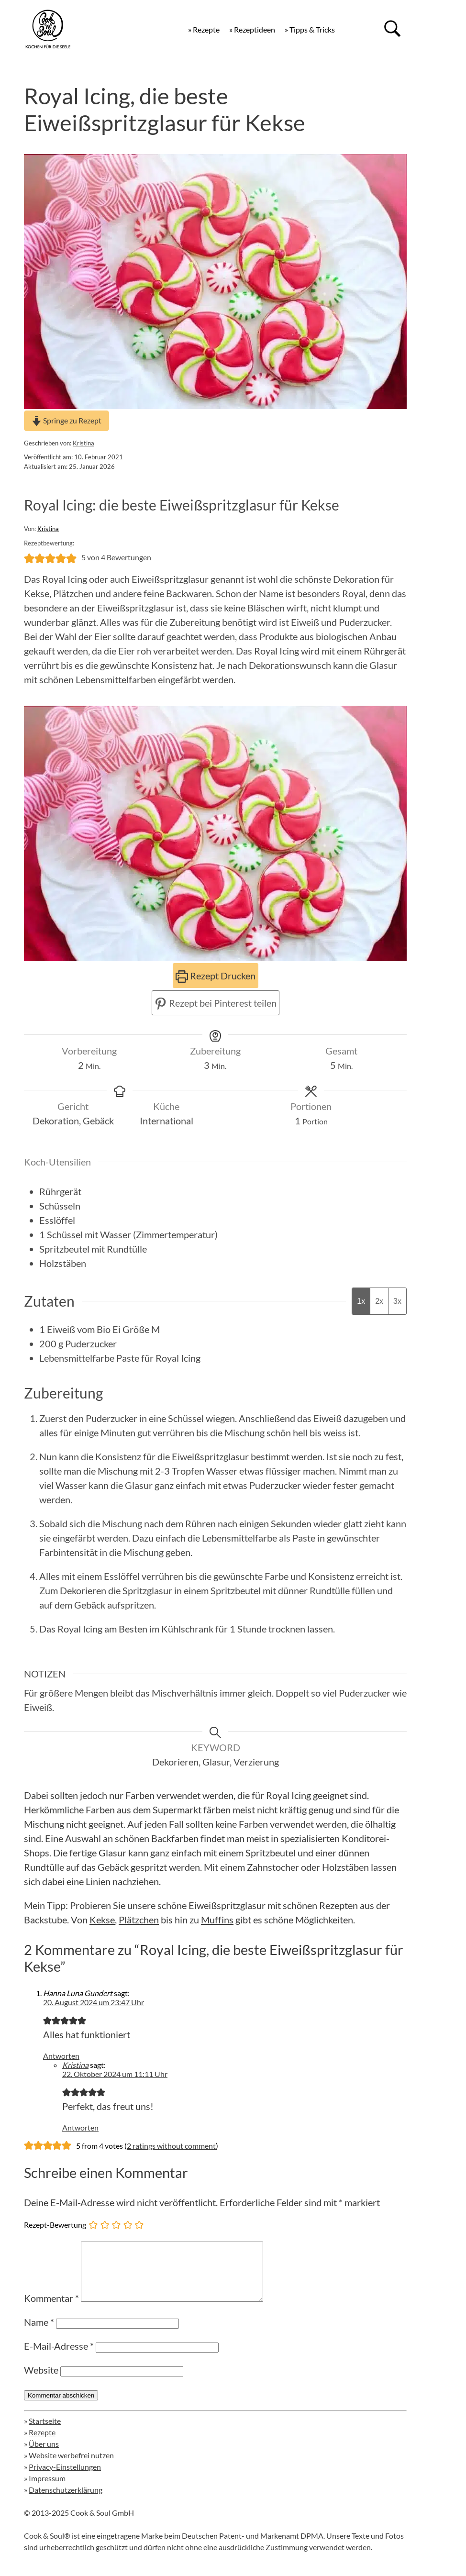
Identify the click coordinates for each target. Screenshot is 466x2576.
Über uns (44, 2455)
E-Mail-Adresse (59, 2357)
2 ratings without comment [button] (171, 2145)
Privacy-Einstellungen (65, 2478)
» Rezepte (204, 29)
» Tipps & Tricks (310, 29)
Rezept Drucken (215, 975)
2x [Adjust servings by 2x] (379, 1301)
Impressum (47, 2489)
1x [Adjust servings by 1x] (361, 1301)
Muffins (217, 1919)
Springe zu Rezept (66, 420)
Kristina (83, 443)
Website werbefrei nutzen (71, 2466)
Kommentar (51, 2309)
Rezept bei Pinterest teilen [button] (216, 1003)
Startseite (45, 2432)
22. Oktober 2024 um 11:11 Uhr (114, 2073)
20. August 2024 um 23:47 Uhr (93, 2002)
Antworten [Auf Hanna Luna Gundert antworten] (61, 2055)
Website (41, 2381)
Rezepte (42, 2443)
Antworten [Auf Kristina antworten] (80, 2127)
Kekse (102, 1919)
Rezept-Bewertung (55, 2224)
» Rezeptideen (252, 29)
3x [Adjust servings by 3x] (397, 1301)
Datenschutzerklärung (65, 2501)
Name (39, 2333)
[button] (29, 557)
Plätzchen (139, 1919)
